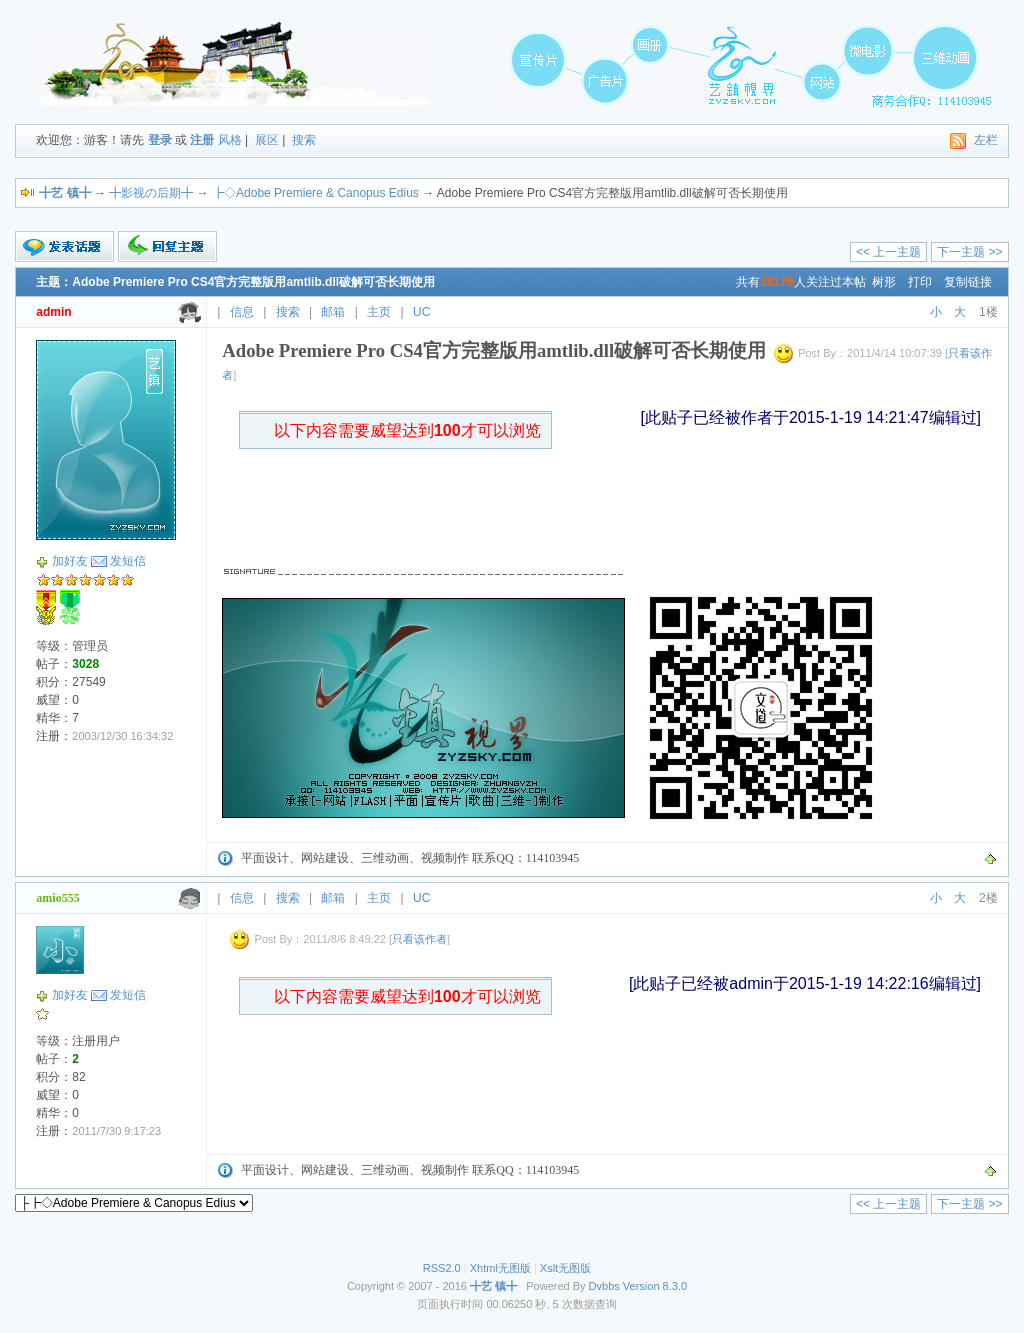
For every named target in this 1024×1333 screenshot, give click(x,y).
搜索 (304, 140)
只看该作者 (419, 939)
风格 (230, 140)
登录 (160, 140)
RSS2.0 (442, 1268)
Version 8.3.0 (655, 1286)
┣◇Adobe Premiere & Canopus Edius (315, 193)
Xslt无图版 (565, 1268)
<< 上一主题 (888, 252)
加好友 (70, 561)
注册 (202, 140)
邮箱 (333, 312)
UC (421, 312)
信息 (242, 312)
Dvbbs (604, 1286)
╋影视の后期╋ (151, 193)
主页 (379, 312)
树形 (884, 282)
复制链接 (968, 282)
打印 (920, 282)
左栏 (986, 140)
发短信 (128, 561)
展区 (267, 140)
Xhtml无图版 (500, 1268)
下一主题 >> (969, 252)
